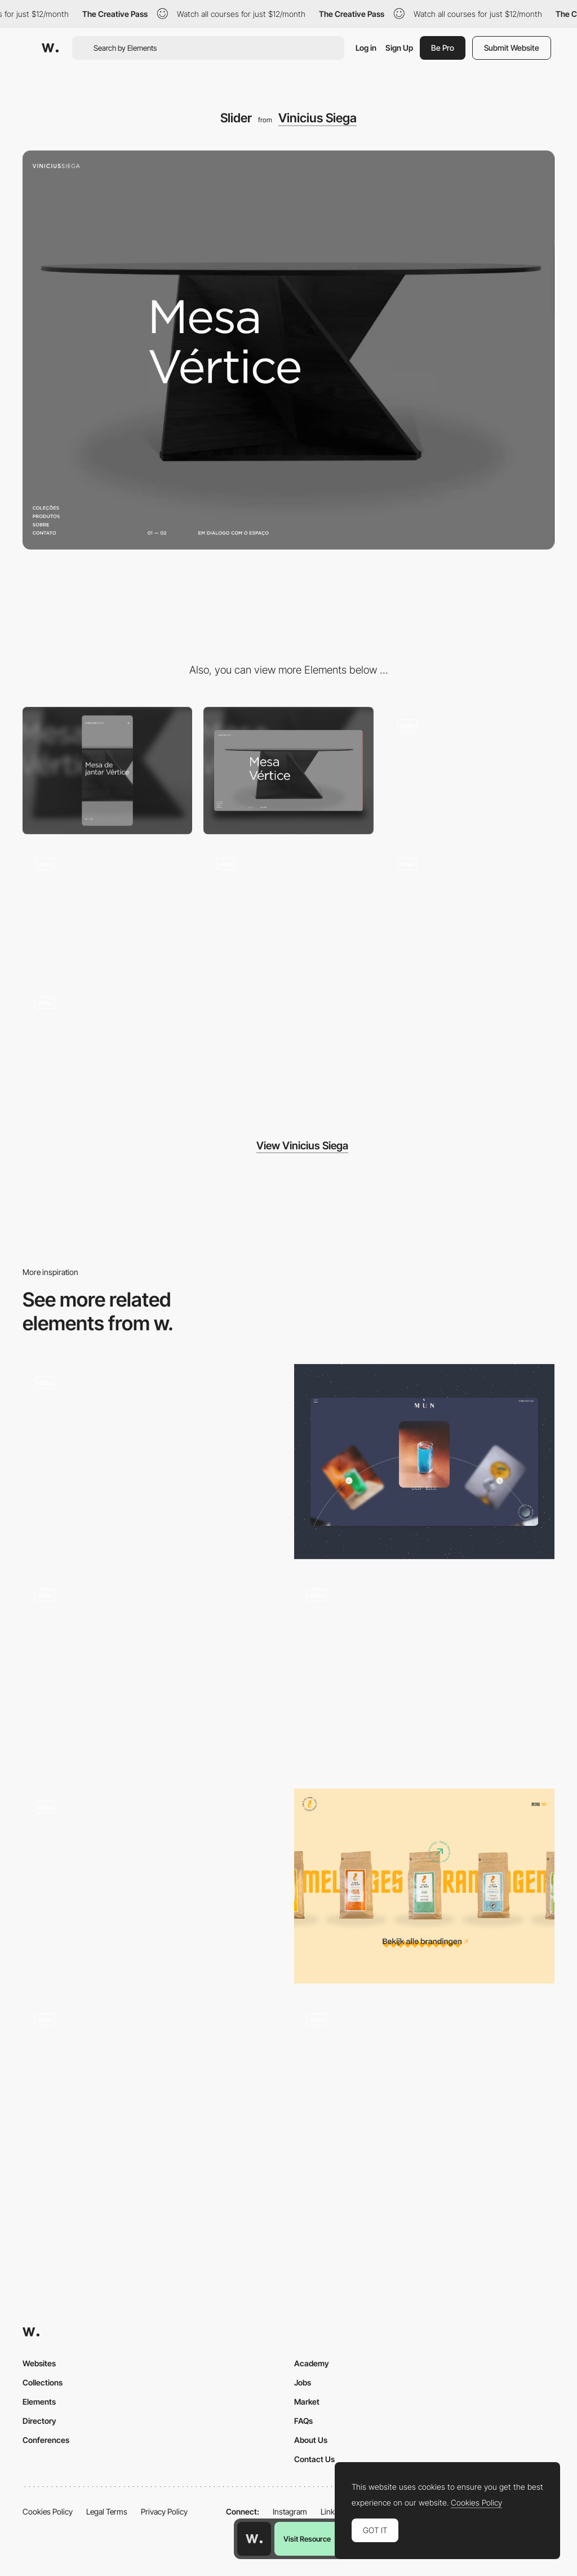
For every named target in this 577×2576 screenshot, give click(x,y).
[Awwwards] (50, 47)
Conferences (46, 2440)
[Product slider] (424, 1886)
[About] (469, 770)
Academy (311, 2363)
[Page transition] (107, 1048)
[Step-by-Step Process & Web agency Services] (153, 1674)
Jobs (302, 2382)
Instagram (290, 2511)
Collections (43, 2382)
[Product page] (288, 909)
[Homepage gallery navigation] (153, 1876)
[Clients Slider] (153, 1462)
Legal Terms (106, 2511)
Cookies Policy (48, 2511)
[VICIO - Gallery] (153, 2098)
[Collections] (107, 909)
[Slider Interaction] (424, 1674)
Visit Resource (307, 2538)
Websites (39, 2363)
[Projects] (424, 2098)
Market (306, 2401)
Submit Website (511, 47)
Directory (39, 2420)
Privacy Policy (164, 2511)
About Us (310, 2440)
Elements (39, 2401)
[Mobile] (107, 770)
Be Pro (442, 47)
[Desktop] (288, 770)
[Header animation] (469, 909)
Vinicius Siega (317, 118)
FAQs (303, 2420)
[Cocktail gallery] (424, 1462)
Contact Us (314, 2459)
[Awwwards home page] (254, 2539)
